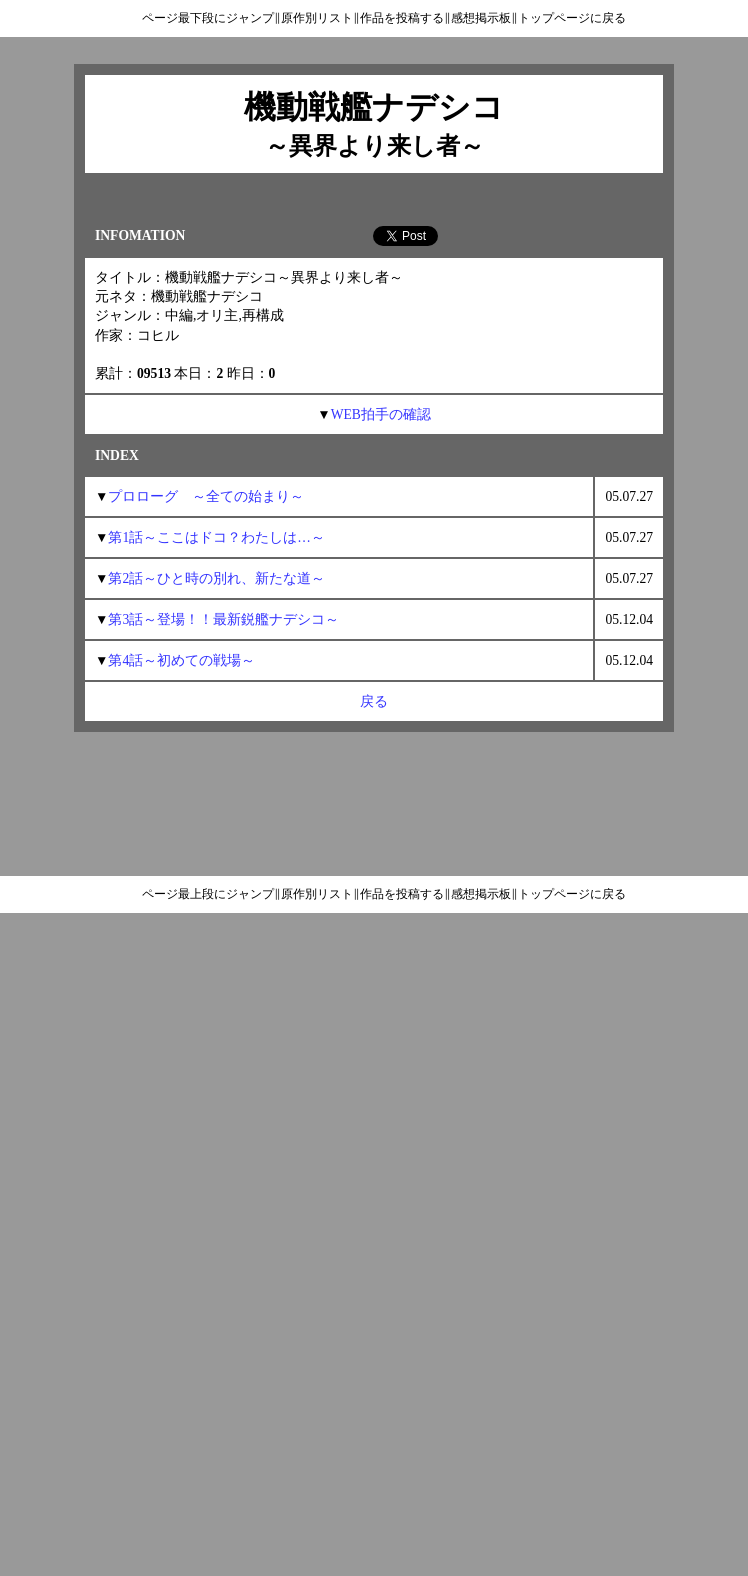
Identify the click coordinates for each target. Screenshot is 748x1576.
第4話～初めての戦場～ (181, 660)
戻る (374, 701)
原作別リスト (317, 18)
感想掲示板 (481, 18)
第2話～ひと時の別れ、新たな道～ (216, 578)
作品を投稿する (402, 18)
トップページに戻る (572, 18)
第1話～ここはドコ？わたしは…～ (216, 537)
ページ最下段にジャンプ (208, 18)
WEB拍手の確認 (381, 414)
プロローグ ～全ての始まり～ (206, 496)
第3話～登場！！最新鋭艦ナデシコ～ (223, 619)
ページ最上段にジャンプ (208, 894)
